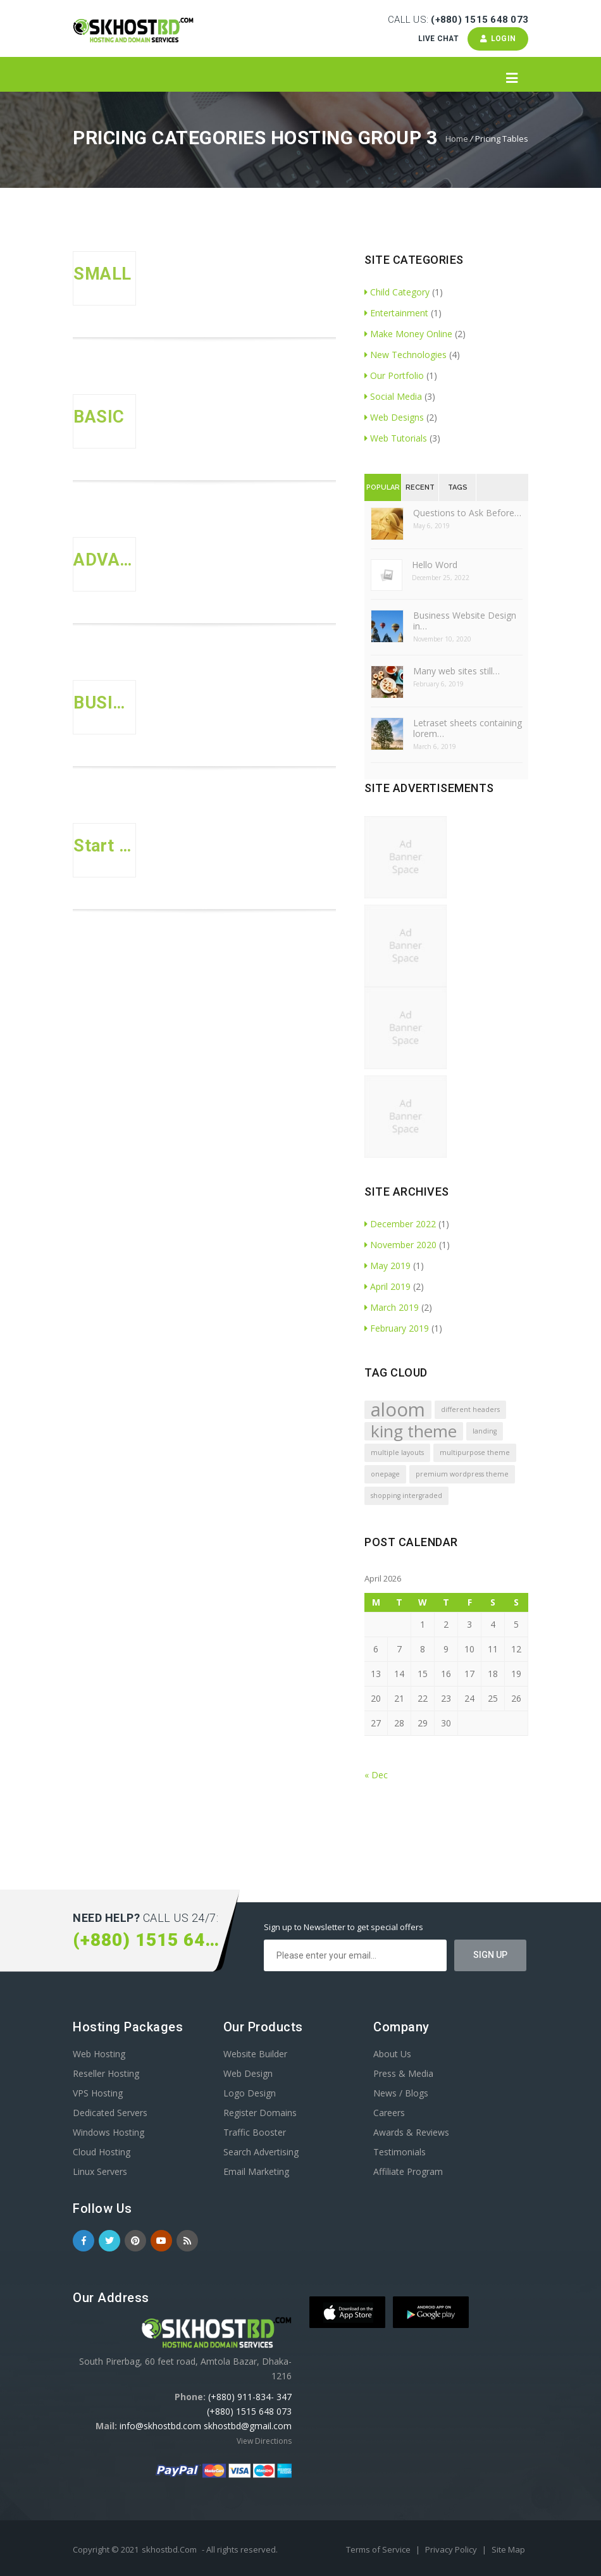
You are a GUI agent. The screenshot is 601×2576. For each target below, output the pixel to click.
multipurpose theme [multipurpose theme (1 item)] (475, 1452)
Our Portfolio (394, 375)
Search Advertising (261, 2152)
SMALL (102, 274)
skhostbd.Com (169, 2549)
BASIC (99, 417)
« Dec (376, 1775)
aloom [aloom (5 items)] (398, 1410)
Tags (458, 487)
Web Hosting (99, 2054)
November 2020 (400, 1245)
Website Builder (255, 2054)
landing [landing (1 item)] (485, 1431)
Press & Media (403, 2073)
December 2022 (400, 1224)
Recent (420, 487)
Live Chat (438, 38)
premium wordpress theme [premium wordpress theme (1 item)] (462, 1474)
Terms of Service (379, 2549)
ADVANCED (104, 560)
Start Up (104, 846)
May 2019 (387, 1266)
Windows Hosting (108, 2132)
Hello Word (434, 564)
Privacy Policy (452, 2549)
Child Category (397, 292)
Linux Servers (100, 2171)
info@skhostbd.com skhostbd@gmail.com (206, 2426)
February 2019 (396, 1328)
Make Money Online (408, 334)
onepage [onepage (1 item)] (385, 1474)
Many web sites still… (456, 671)
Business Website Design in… (464, 620)
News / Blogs (400, 2093)
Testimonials (399, 2152)
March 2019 (391, 1307)
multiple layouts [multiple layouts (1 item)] (397, 1452)
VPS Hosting (98, 2093)
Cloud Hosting (101, 2152)
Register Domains (260, 2113)
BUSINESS (104, 703)
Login (498, 38)
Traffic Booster (254, 2132)
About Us (392, 2054)
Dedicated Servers (110, 2113)
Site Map (508, 2549)
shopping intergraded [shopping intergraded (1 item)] (406, 1495)
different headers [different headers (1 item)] (470, 1409)
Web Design (248, 2073)
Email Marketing (256, 2171)
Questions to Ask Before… (467, 512)
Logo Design (249, 2093)
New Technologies (405, 355)
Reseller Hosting (106, 2073)
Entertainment (396, 313)
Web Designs (394, 417)
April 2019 (387, 1286)
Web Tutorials (395, 438)
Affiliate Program (408, 2171)
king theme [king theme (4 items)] (414, 1431)
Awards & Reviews (411, 2132)
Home (456, 138)
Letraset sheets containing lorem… (467, 728)
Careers (389, 2113)
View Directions (264, 2441)
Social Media (393, 396)
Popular (383, 487)
